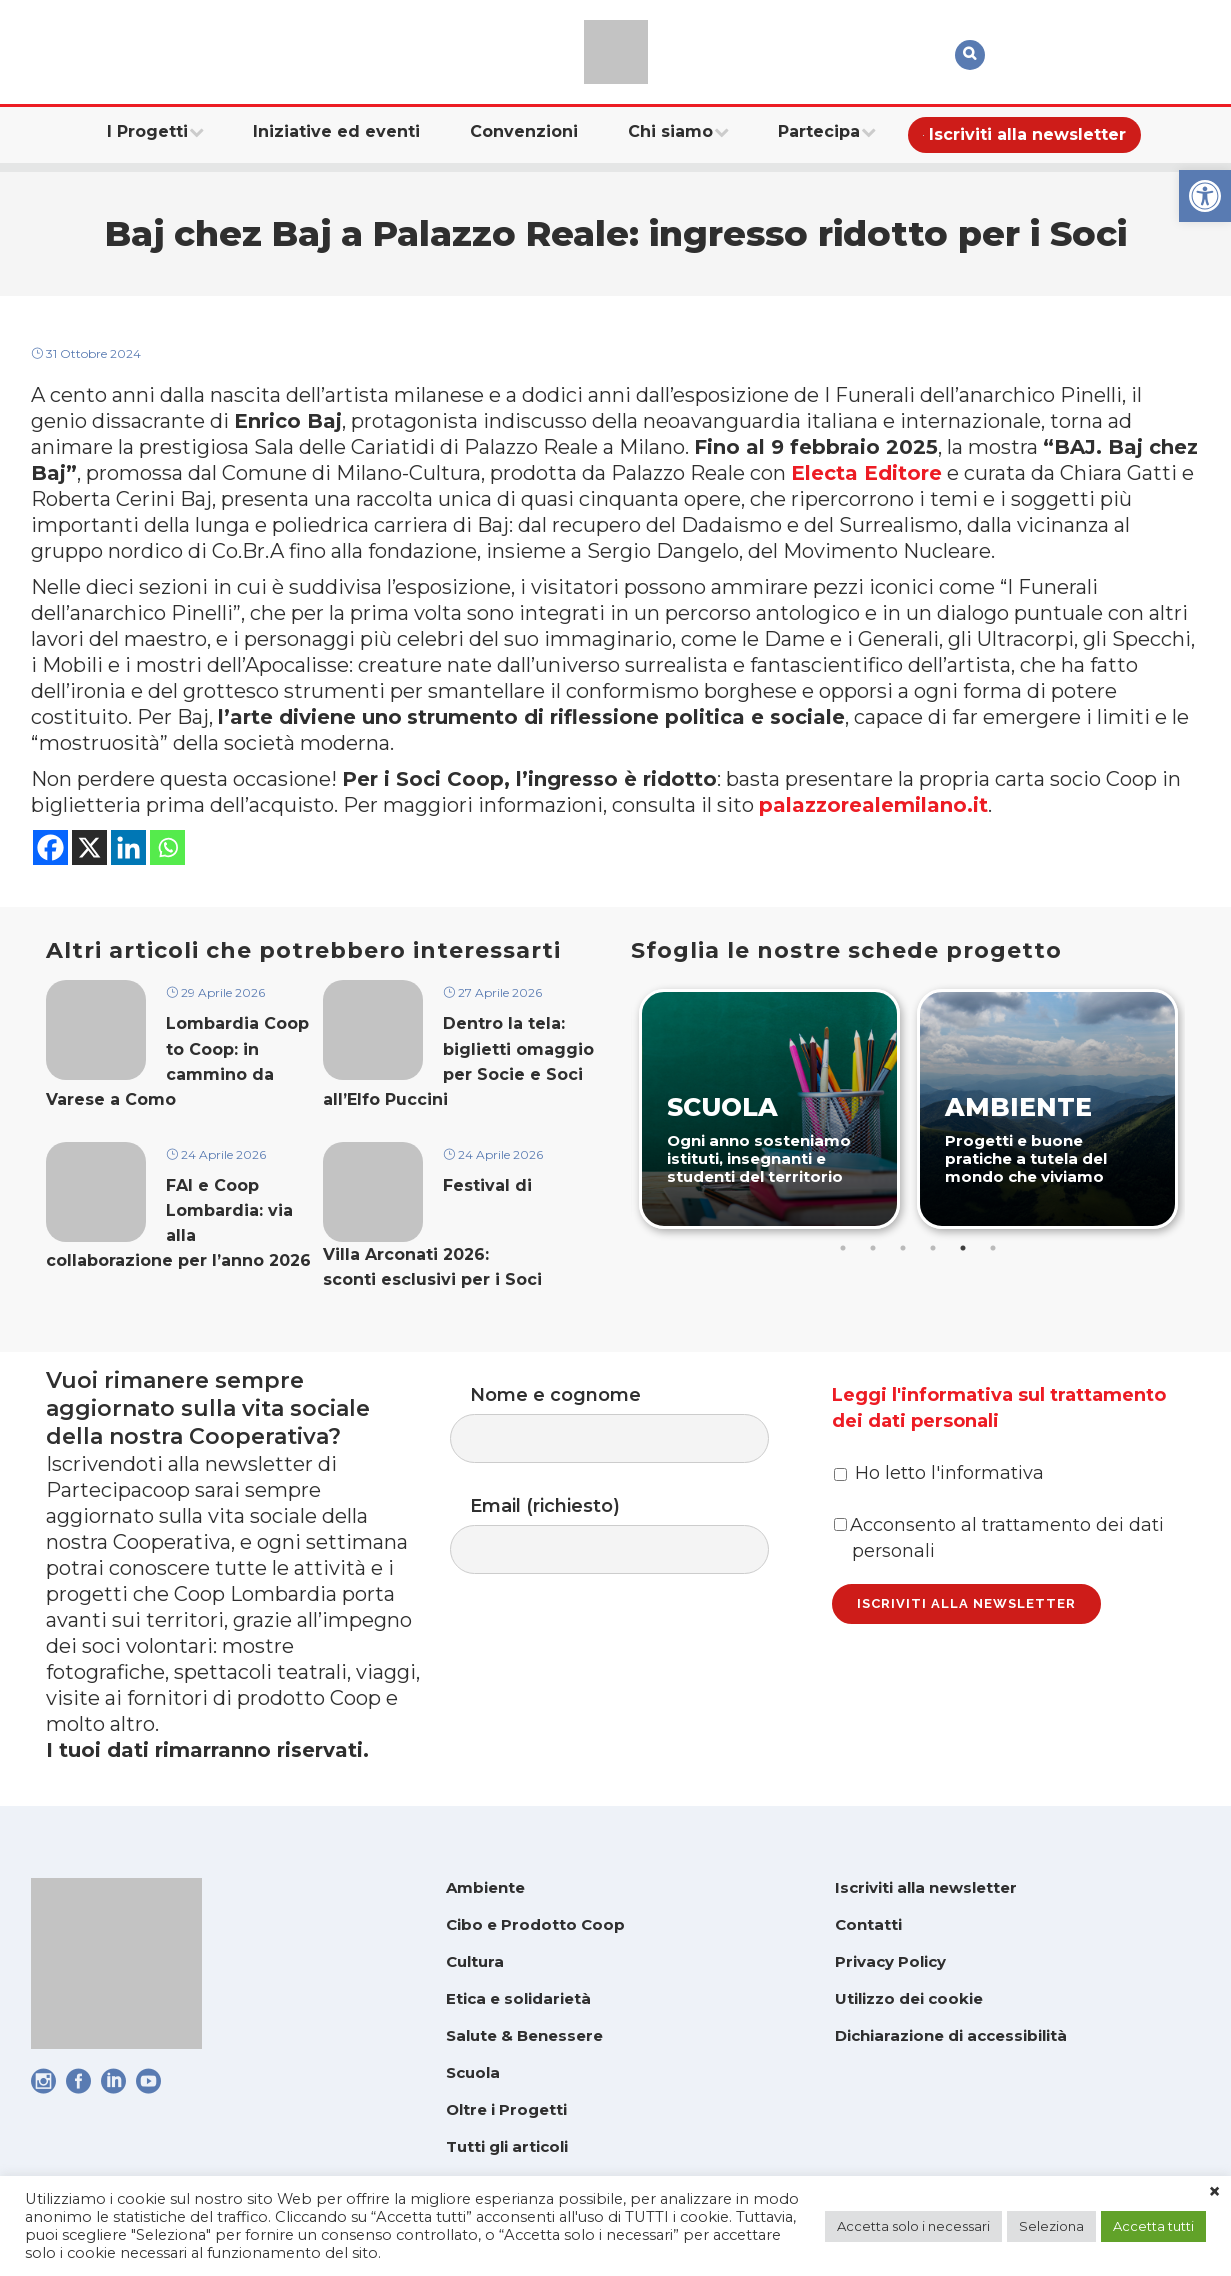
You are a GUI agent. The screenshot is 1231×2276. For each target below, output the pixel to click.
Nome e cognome (629, 1423)
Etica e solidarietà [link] (518, 1998)
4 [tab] (933, 1248)
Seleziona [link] (1051, 2226)
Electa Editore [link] (866, 473)
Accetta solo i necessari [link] (913, 2226)
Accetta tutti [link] (1153, 2226)
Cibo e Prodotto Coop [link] (535, 1924)
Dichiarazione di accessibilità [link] (951, 2035)
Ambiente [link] (485, 1887)
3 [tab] (903, 1248)
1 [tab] (843, 1248)
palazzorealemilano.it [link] (873, 805)
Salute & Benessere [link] (524, 2035)
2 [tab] (873, 1248)
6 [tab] (993, 1248)
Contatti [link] (868, 1924)
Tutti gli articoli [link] (507, 2146)
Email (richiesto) (629, 1534)
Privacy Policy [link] (890, 1961)
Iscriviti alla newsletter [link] (926, 1887)
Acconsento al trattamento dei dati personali (999, 1538)
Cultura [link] (475, 1961)
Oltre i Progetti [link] (506, 2109)
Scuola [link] (473, 2072)
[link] (1205, 196)
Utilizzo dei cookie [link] (909, 1998)
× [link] (1214, 2192)
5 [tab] (963, 1248)
